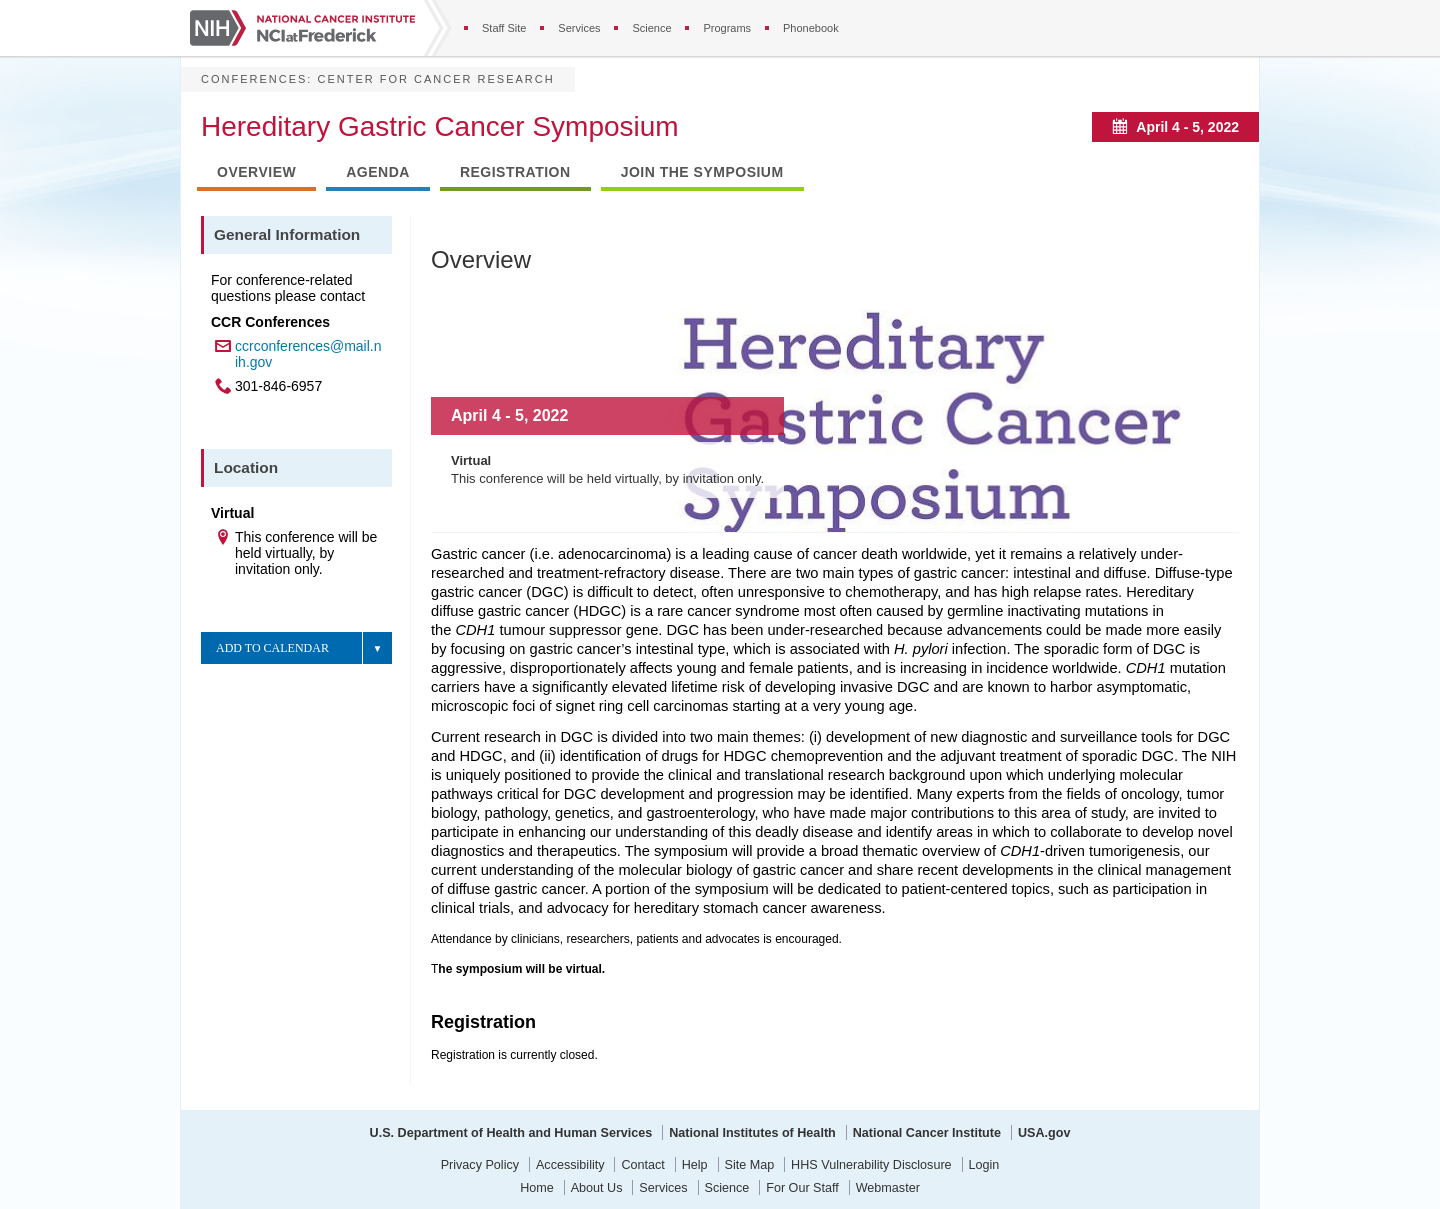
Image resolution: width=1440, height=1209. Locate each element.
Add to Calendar (272, 648)
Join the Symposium (702, 172)
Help (695, 1165)
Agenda (378, 172)
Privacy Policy (480, 1165)
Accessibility (570, 1165)
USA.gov (1044, 1133)
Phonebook (811, 28)
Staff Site (504, 28)
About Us (597, 1188)
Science (651, 28)
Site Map (750, 1165)
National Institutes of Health (752, 1133)
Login (984, 1165)
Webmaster (888, 1188)
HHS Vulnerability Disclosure (871, 1165)
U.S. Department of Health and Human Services (511, 1133)
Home (537, 1188)
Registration (515, 172)
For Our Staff (802, 1188)
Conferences (254, 79)
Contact (642, 1165)
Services (579, 28)
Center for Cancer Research (435, 79)
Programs (727, 28)
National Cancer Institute (927, 1133)
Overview (256, 172)
